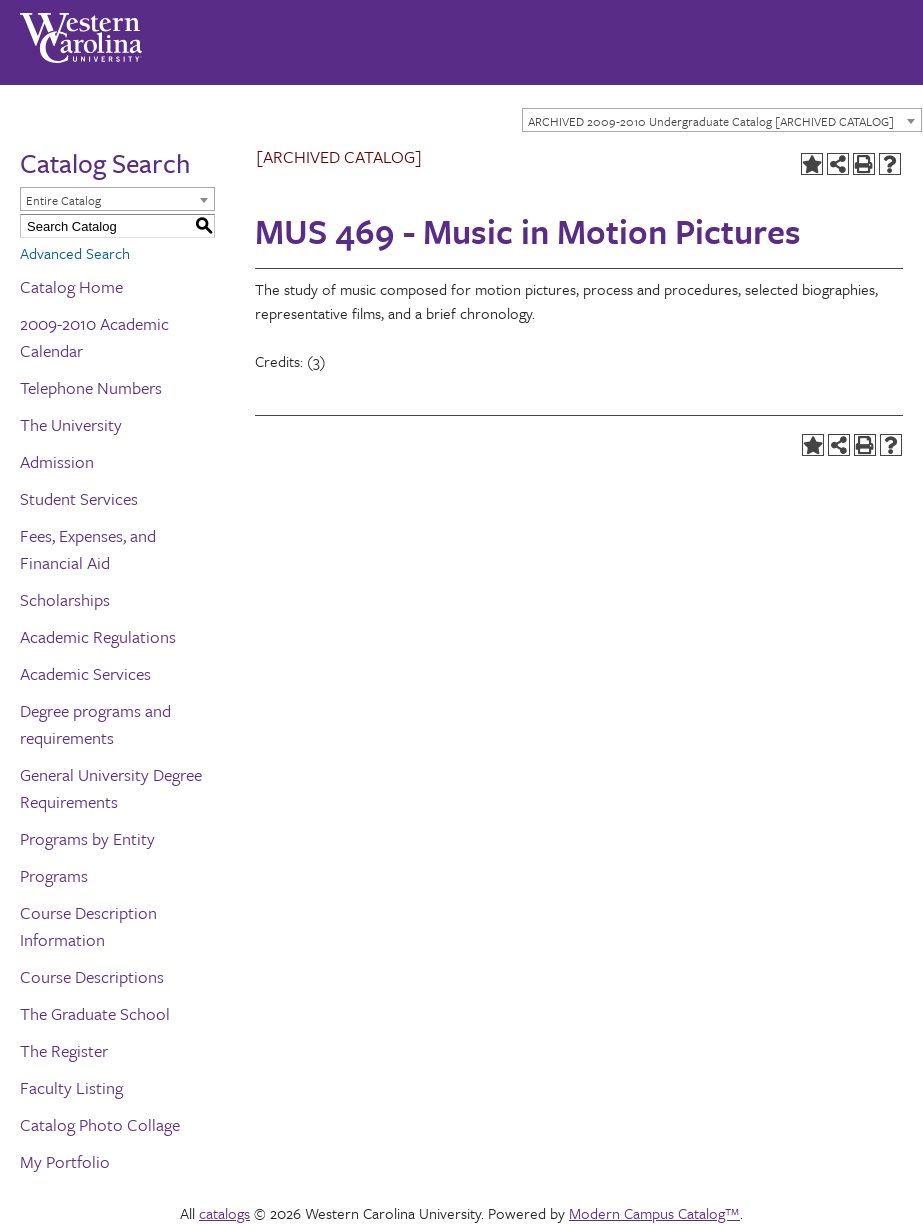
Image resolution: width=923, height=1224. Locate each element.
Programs (54, 875)
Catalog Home (71, 286)
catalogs (224, 1213)
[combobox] (722, 120)
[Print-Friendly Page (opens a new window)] (864, 164)
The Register (64, 1050)
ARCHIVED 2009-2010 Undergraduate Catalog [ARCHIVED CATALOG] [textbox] (711, 121)
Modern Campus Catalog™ (654, 1213)
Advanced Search (75, 253)
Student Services (79, 498)
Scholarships (65, 599)
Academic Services (85, 673)
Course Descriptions (92, 976)
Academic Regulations (98, 636)
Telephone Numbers (91, 387)
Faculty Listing (71, 1087)
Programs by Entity (87, 838)
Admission (57, 461)
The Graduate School (95, 1013)
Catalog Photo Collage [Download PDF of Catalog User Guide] (100, 1124)
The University (71, 424)
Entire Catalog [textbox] (63, 200)
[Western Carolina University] (81, 31)
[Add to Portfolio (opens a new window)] (812, 164)
